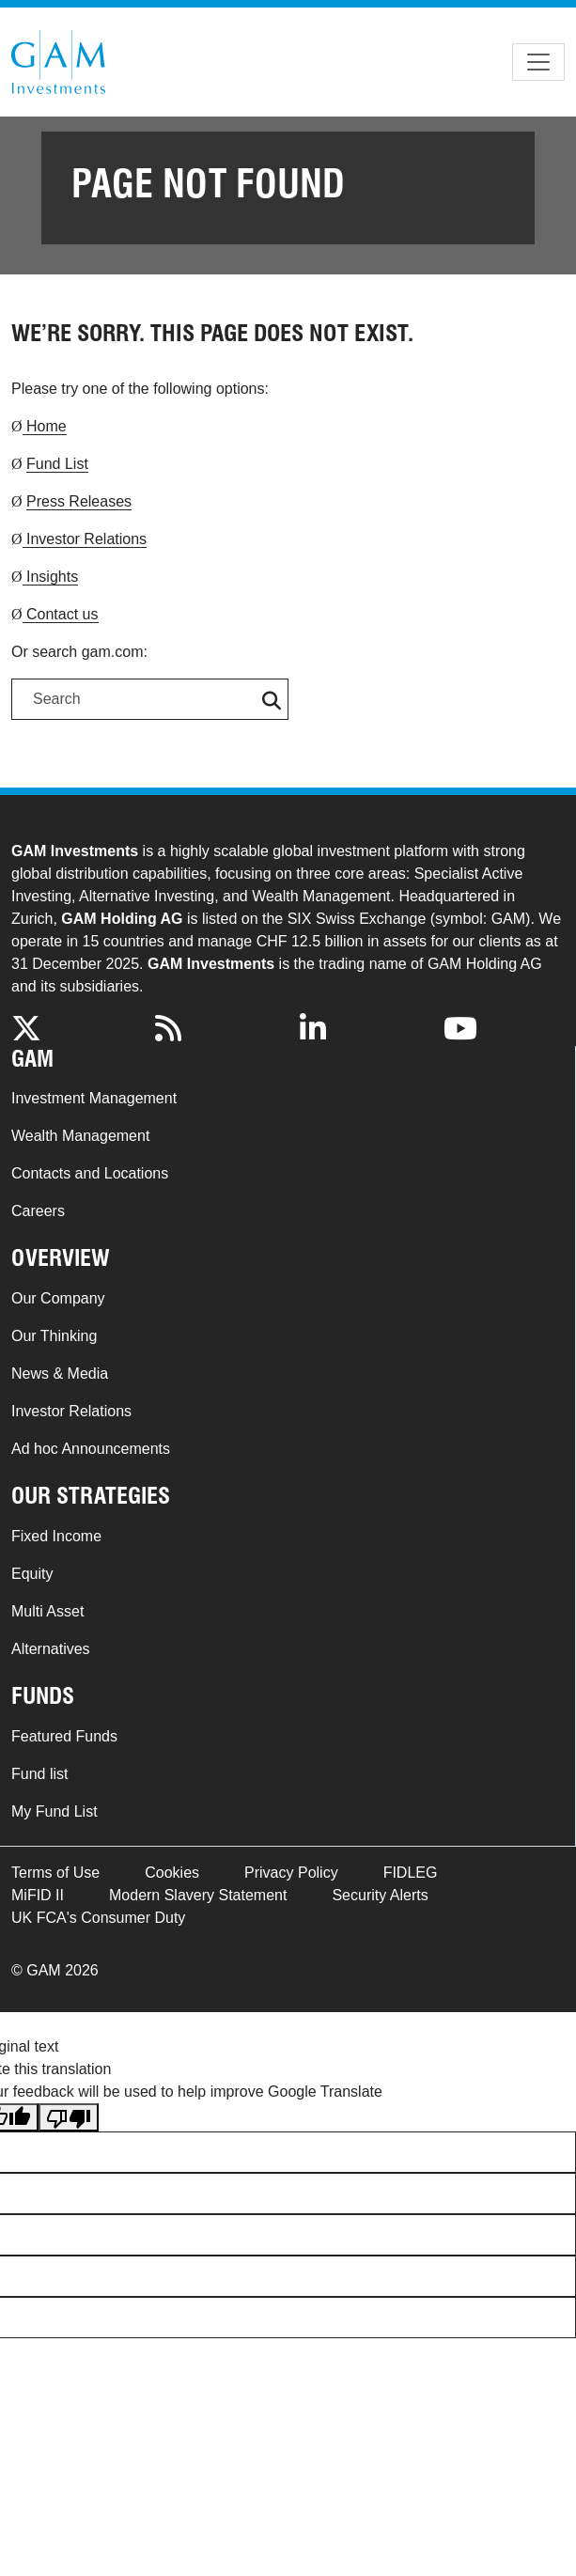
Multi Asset (47, 1611)
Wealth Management (80, 1136)
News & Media (59, 1374)
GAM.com (58, 62)
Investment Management (94, 1098)
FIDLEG (410, 1873)
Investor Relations (85, 539)
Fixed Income (56, 1536)
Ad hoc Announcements (90, 1449)
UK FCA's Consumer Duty (98, 1918)
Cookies (172, 1873)
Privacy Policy (291, 1873)
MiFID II (37, 1895)
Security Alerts (380, 1895)
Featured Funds (64, 1736)
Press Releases (79, 501)
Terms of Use (55, 1873)
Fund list (39, 1774)
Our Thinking (54, 1336)
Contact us (61, 614)
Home (45, 426)
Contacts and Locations (89, 1173)
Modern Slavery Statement (198, 1895)
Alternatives (50, 1649)
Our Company (58, 1298)
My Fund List (54, 1811)
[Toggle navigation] (538, 62)
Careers (38, 1211)
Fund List (57, 464)
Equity (32, 1574)
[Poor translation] (69, 2117)
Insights (51, 577)
